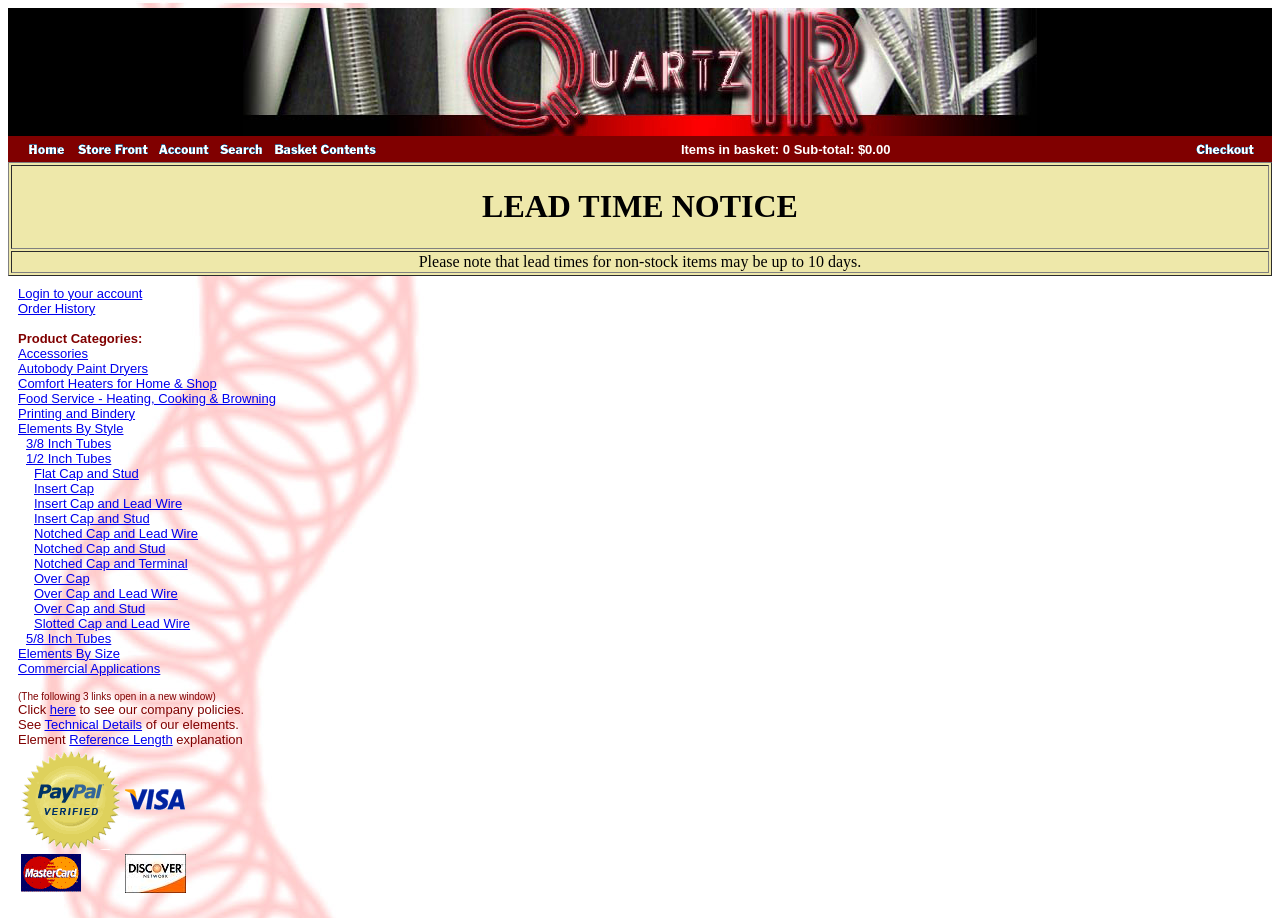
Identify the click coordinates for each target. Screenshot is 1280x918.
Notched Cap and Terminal (111, 563)
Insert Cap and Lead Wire (108, 503)
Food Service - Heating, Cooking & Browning (147, 398)
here (63, 709)
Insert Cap (64, 488)
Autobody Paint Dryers (83, 368)
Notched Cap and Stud (100, 548)
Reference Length (120, 739)
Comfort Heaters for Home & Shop (117, 383)
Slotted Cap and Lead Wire (112, 623)
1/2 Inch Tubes (68, 458)
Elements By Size (69, 653)
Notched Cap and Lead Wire (116, 533)
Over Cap (62, 578)
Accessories (53, 353)
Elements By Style (71, 428)
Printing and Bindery (76, 413)
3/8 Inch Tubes (68, 443)
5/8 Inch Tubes (68, 638)
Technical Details (94, 724)
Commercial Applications (89, 668)
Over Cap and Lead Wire (106, 593)
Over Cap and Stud (89, 608)
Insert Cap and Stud (92, 518)
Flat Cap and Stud (86, 473)
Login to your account (80, 293)
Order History (56, 308)
